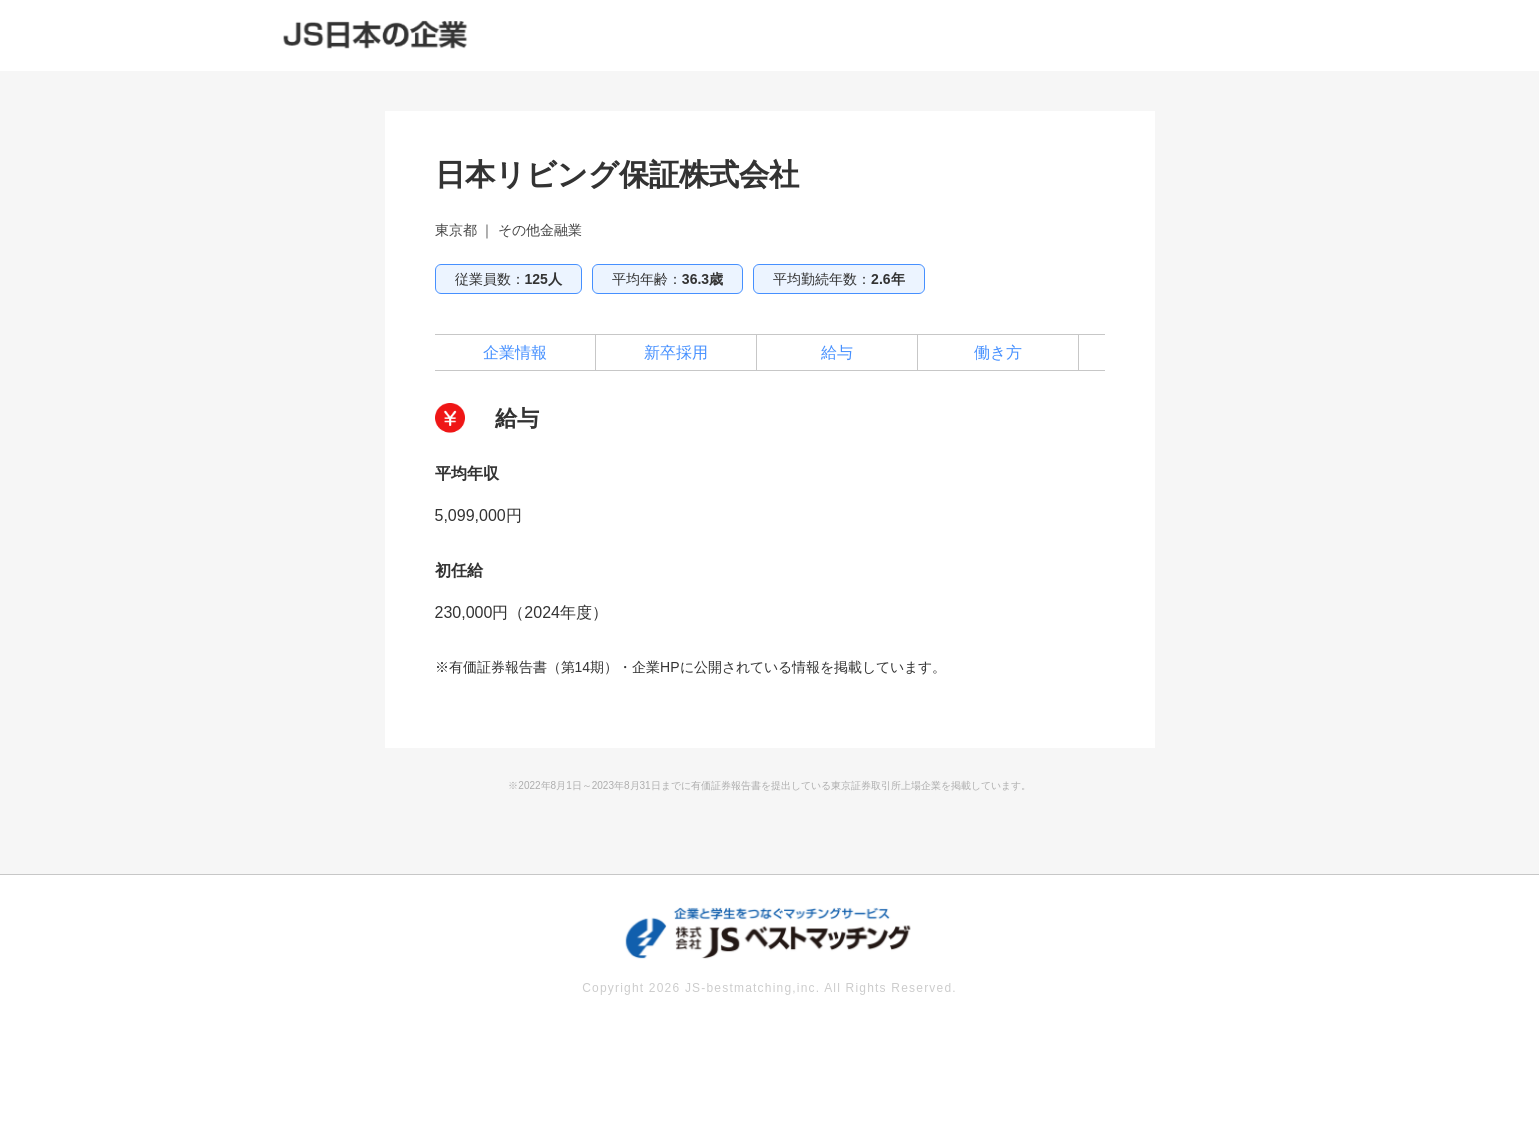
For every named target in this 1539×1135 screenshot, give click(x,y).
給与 (837, 352)
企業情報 (515, 352)
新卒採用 (676, 352)
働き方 (998, 352)
